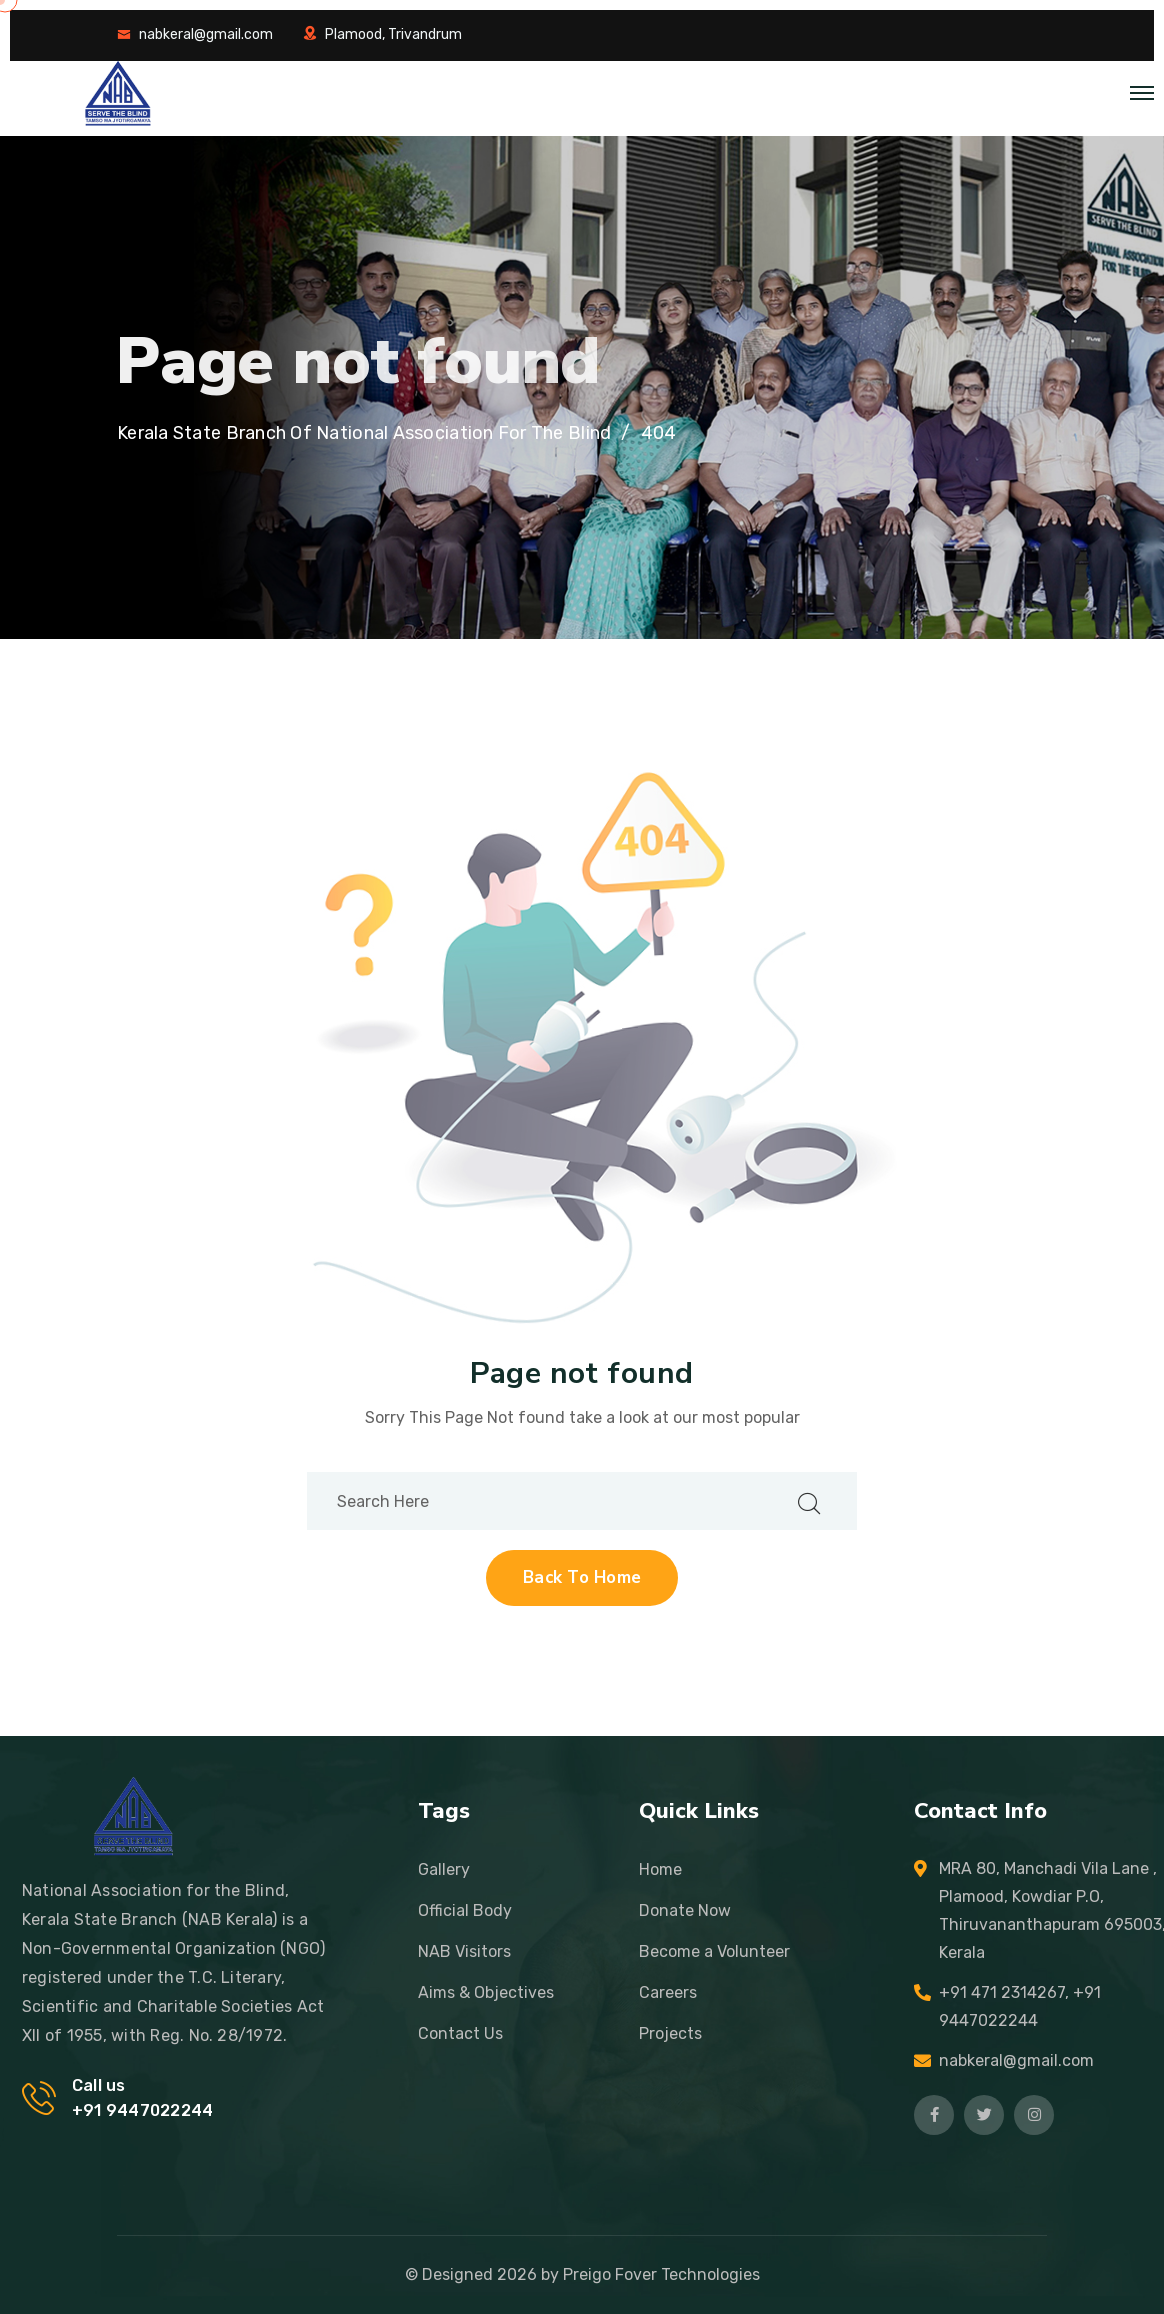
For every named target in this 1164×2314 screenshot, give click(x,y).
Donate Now (685, 1910)
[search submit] (809, 1501)
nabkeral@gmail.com (206, 34)
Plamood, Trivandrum (393, 34)
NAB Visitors (464, 1951)
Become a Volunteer (714, 1951)
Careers (668, 1992)
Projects (670, 2033)
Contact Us (460, 2033)
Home (660, 1869)
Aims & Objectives (486, 1992)
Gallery (444, 1869)
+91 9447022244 (142, 2110)
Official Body (465, 1910)
